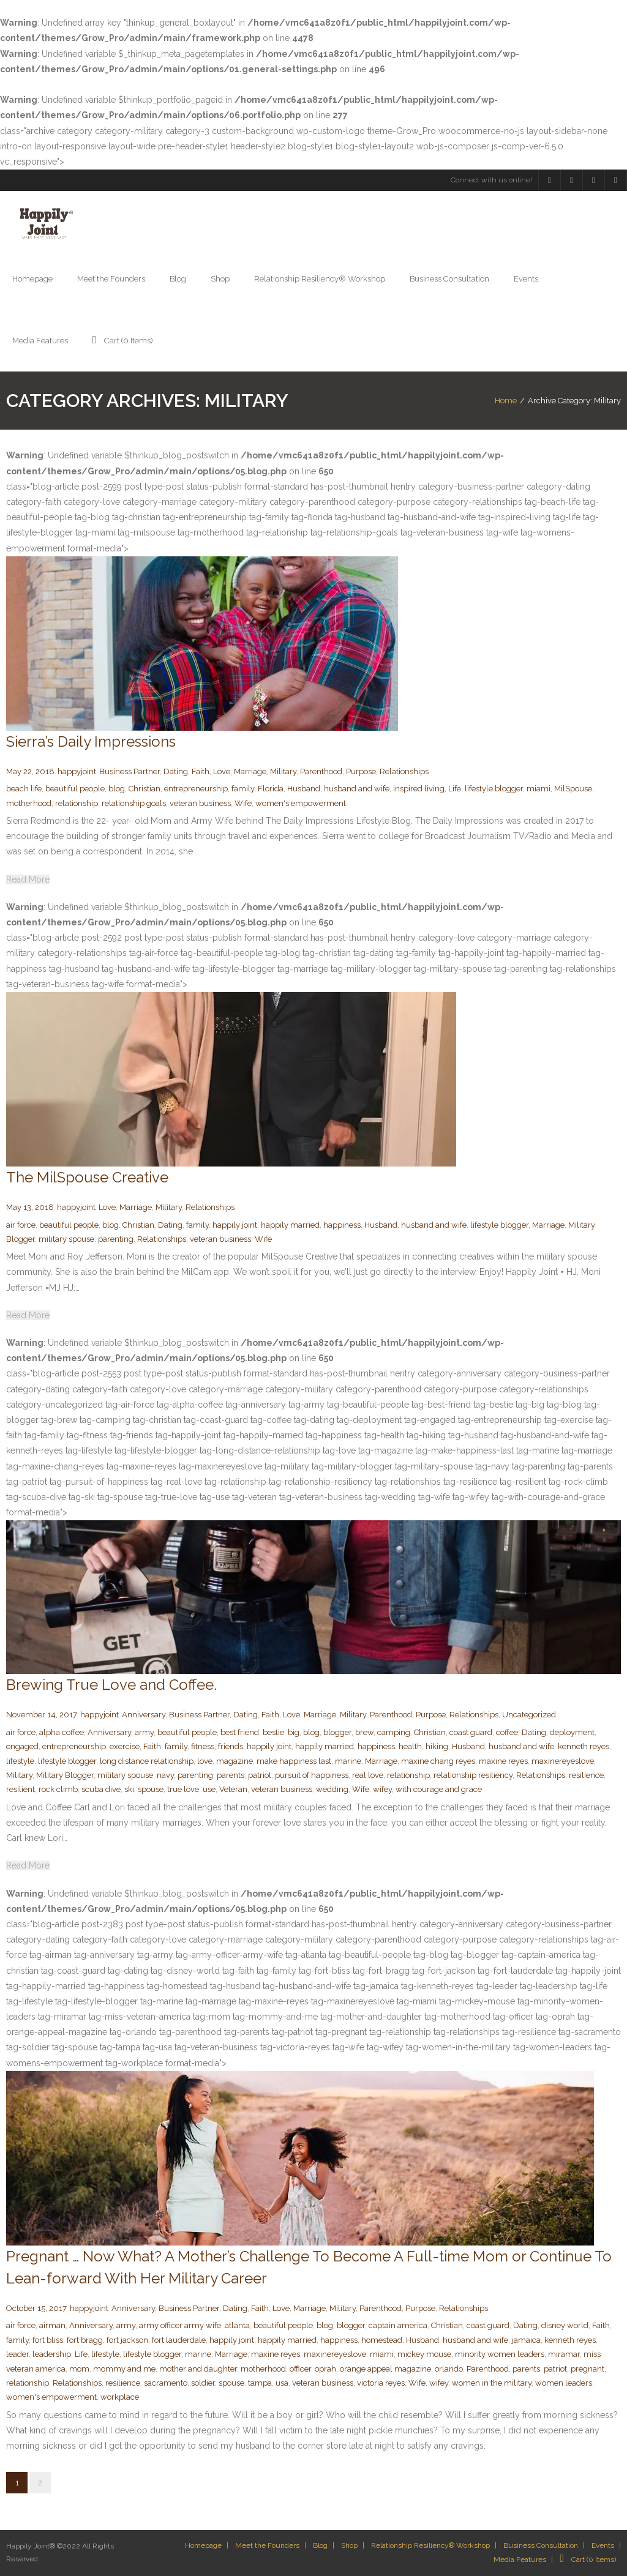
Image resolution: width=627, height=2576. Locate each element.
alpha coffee (61, 1732)
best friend (239, 1732)
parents (230, 1775)
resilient (20, 1789)
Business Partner (129, 771)
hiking (437, 1746)
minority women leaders (499, 2354)
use (209, 1789)
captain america (398, 2325)
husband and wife (356, 788)
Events (602, 2545)
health (410, 1746)
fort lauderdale (179, 2340)
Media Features (520, 2559)
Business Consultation (540, 2545)
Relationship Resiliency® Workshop (430, 2545)
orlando (449, 2368)
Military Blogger (65, 1775)
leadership (51, 2354)
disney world (564, 2325)
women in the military (491, 2382)
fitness (202, 1746)
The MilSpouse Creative (87, 1177)
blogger (337, 1732)
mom (79, 2368)
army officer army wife (180, 2325)
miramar (564, 2354)
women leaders (563, 2382)
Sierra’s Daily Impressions (91, 741)
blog (116, 788)
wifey (382, 1789)
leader (17, 2354)
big (293, 1732)
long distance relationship (146, 1761)
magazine (234, 1761)
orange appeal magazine (385, 2368)
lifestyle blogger (494, 788)
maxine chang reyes (438, 1761)
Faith (200, 771)
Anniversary (143, 1715)
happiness (342, 1225)
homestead (381, 2340)
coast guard (470, 1732)
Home (506, 400)
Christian (144, 788)
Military (283, 771)
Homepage (203, 2545)
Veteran (233, 1789)
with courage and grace (439, 1789)
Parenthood (321, 771)
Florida (270, 788)
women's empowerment (300, 803)
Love (221, 771)
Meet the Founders (267, 2545)
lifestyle (20, 1761)
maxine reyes (503, 1761)
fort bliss (47, 2340)
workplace (119, 2397)
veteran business (200, 803)
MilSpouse (573, 788)
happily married (290, 1225)
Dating (175, 771)
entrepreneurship (196, 788)
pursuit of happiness (311, 1775)
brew (364, 1732)
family (242, 788)
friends (230, 1746)
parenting (115, 1239)
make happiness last (294, 1761)
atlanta (237, 2325)
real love (367, 1775)
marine (348, 1761)
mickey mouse (424, 2354)
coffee (507, 1732)
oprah (325, 2368)
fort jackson (127, 2340)
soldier (203, 2382)
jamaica (526, 2340)
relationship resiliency (473, 1775)
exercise (125, 1746)
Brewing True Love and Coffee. (111, 1684)
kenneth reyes (583, 1746)
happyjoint (77, 771)
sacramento (165, 2382)
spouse (150, 1789)
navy (165, 1775)
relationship (76, 803)
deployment (572, 1732)
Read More (28, 879)
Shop (349, 2545)
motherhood (28, 803)
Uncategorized (529, 1715)
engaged (22, 1746)
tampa (260, 2382)
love (204, 1761)
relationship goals (134, 803)
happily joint (234, 1225)
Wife (243, 803)
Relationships (404, 771)
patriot (259, 1775)
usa (282, 2382)
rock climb (58, 1789)
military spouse (66, 1239)
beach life (24, 788)
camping (393, 1732)
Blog (320, 2545)
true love (183, 1789)
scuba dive (101, 1789)
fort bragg (85, 2340)
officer (300, 2368)
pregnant (587, 2368)
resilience (586, 1775)
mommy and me (124, 2368)
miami (538, 788)
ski (129, 1789)
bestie (273, 1732)
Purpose (361, 771)
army (144, 1732)
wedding (332, 1789)
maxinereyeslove (562, 1761)
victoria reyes (381, 2382)
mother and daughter (198, 2368)
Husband (303, 788)
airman (52, 2325)
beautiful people (75, 788)
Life (454, 788)
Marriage (250, 771)
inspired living (419, 788)
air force (21, 1225)
